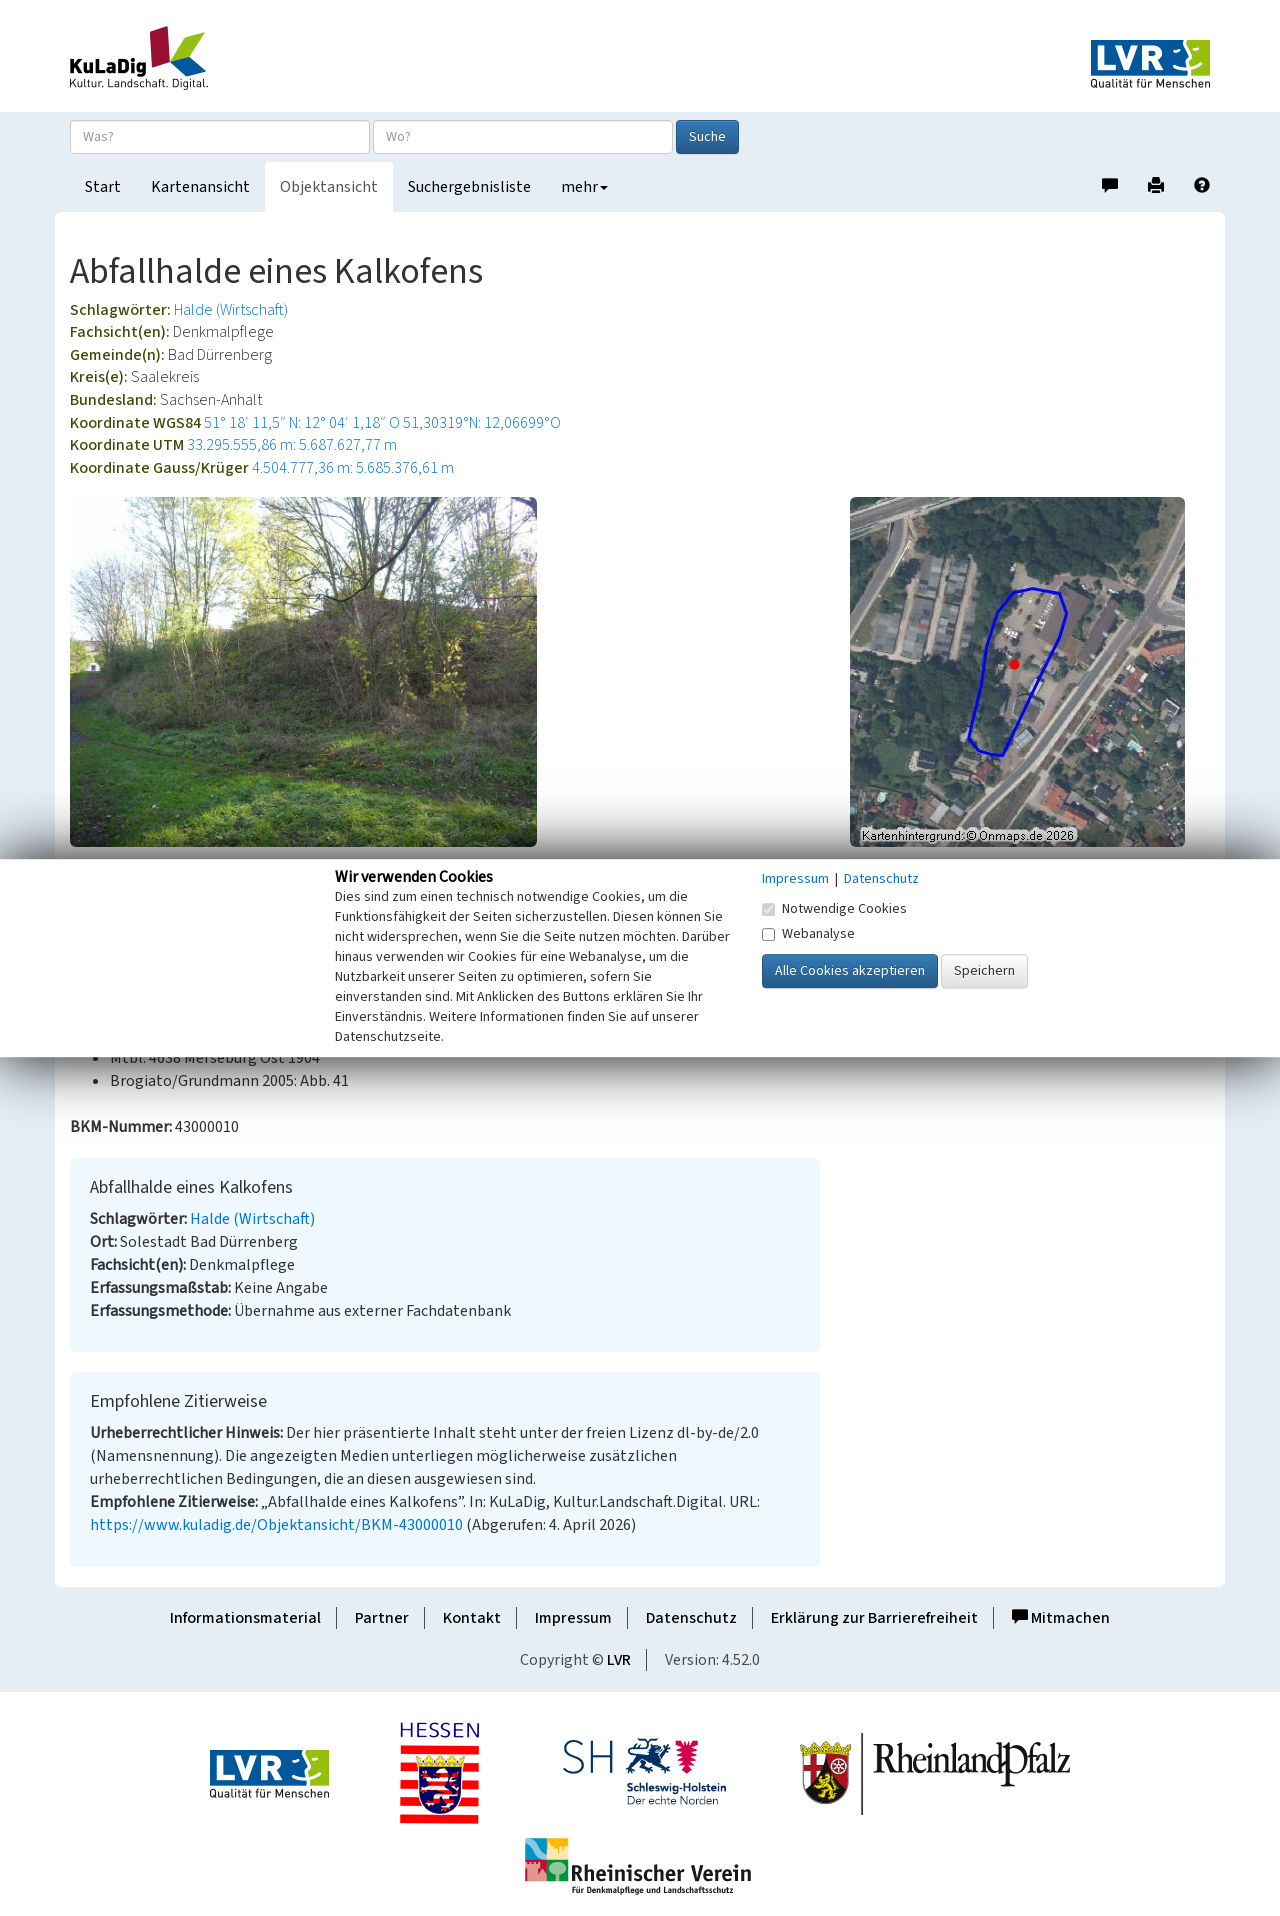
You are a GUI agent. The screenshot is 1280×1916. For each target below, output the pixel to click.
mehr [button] (584, 187)
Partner (382, 1618)
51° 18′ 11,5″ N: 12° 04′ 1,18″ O (302, 423)
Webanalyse (808, 934)
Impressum (573, 1618)
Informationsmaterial (245, 1618)
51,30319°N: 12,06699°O (482, 423)
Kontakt (472, 1618)
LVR (619, 1660)
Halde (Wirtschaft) (231, 310)
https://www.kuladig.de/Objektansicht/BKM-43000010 (276, 1525)
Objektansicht (329, 187)
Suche (707, 137)
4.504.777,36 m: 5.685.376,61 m (353, 468)
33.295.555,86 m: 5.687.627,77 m (292, 445)
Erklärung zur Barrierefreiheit (874, 1618)
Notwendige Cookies (834, 909)
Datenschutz (691, 1618)
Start (103, 187)
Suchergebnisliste (469, 187)
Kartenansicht (200, 187)
